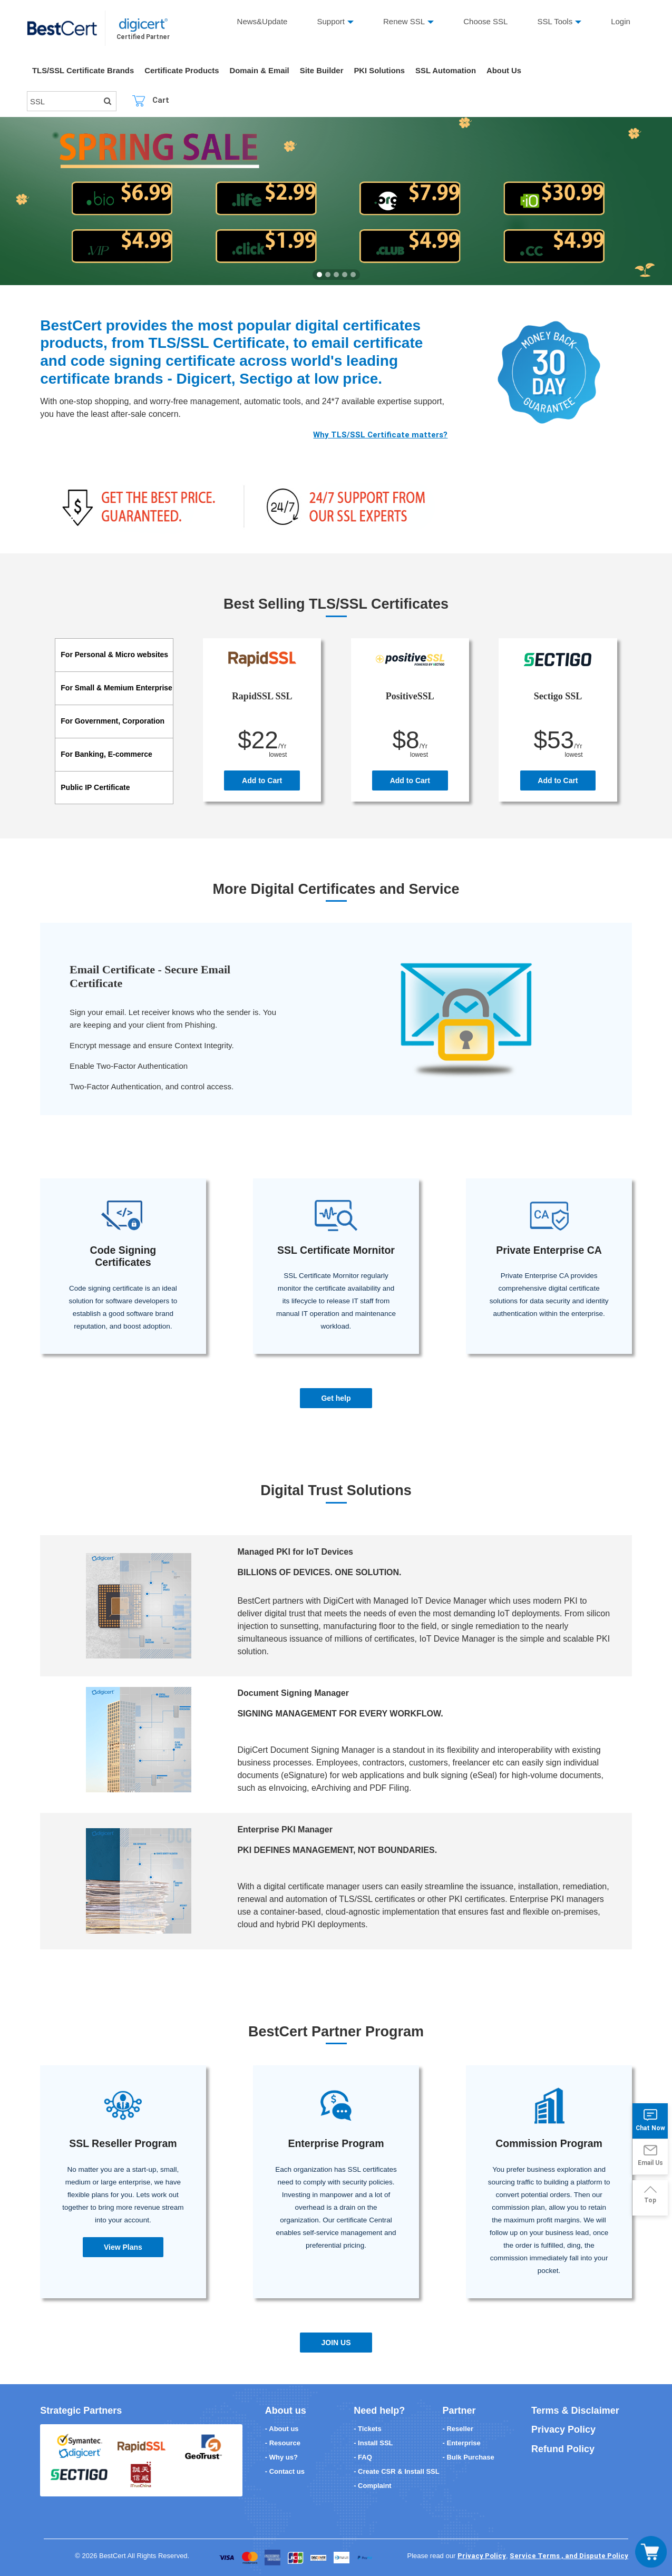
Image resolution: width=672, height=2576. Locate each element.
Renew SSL (404, 21)
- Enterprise (461, 2443)
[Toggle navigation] (651, 2552)
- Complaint (373, 2486)
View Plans (123, 2247)
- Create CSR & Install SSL (397, 2471)
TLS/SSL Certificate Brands (83, 70)
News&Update (262, 21)
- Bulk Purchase (468, 2457)
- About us (282, 2429)
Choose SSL (485, 21)
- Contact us (285, 2471)
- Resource (282, 2443)
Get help (335, 1398)
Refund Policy (563, 2449)
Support (331, 21)
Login (620, 21)
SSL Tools (555, 21)
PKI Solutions (382, 70)
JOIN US (335, 2342)
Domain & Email (261, 70)
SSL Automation (448, 70)
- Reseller (457, 2429)
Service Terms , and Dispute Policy (569, 2555)
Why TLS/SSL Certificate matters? (380, 435)
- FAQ (363, 2457)
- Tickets (368, 2429)
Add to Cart (262, 780)
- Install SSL (373, 2443)
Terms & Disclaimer (575, 2410)
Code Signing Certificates (123, 1256)
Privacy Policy (563, 2429)
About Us (507, 70)
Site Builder (324, 70)
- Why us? (281, 2457)
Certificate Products (183, 70)
